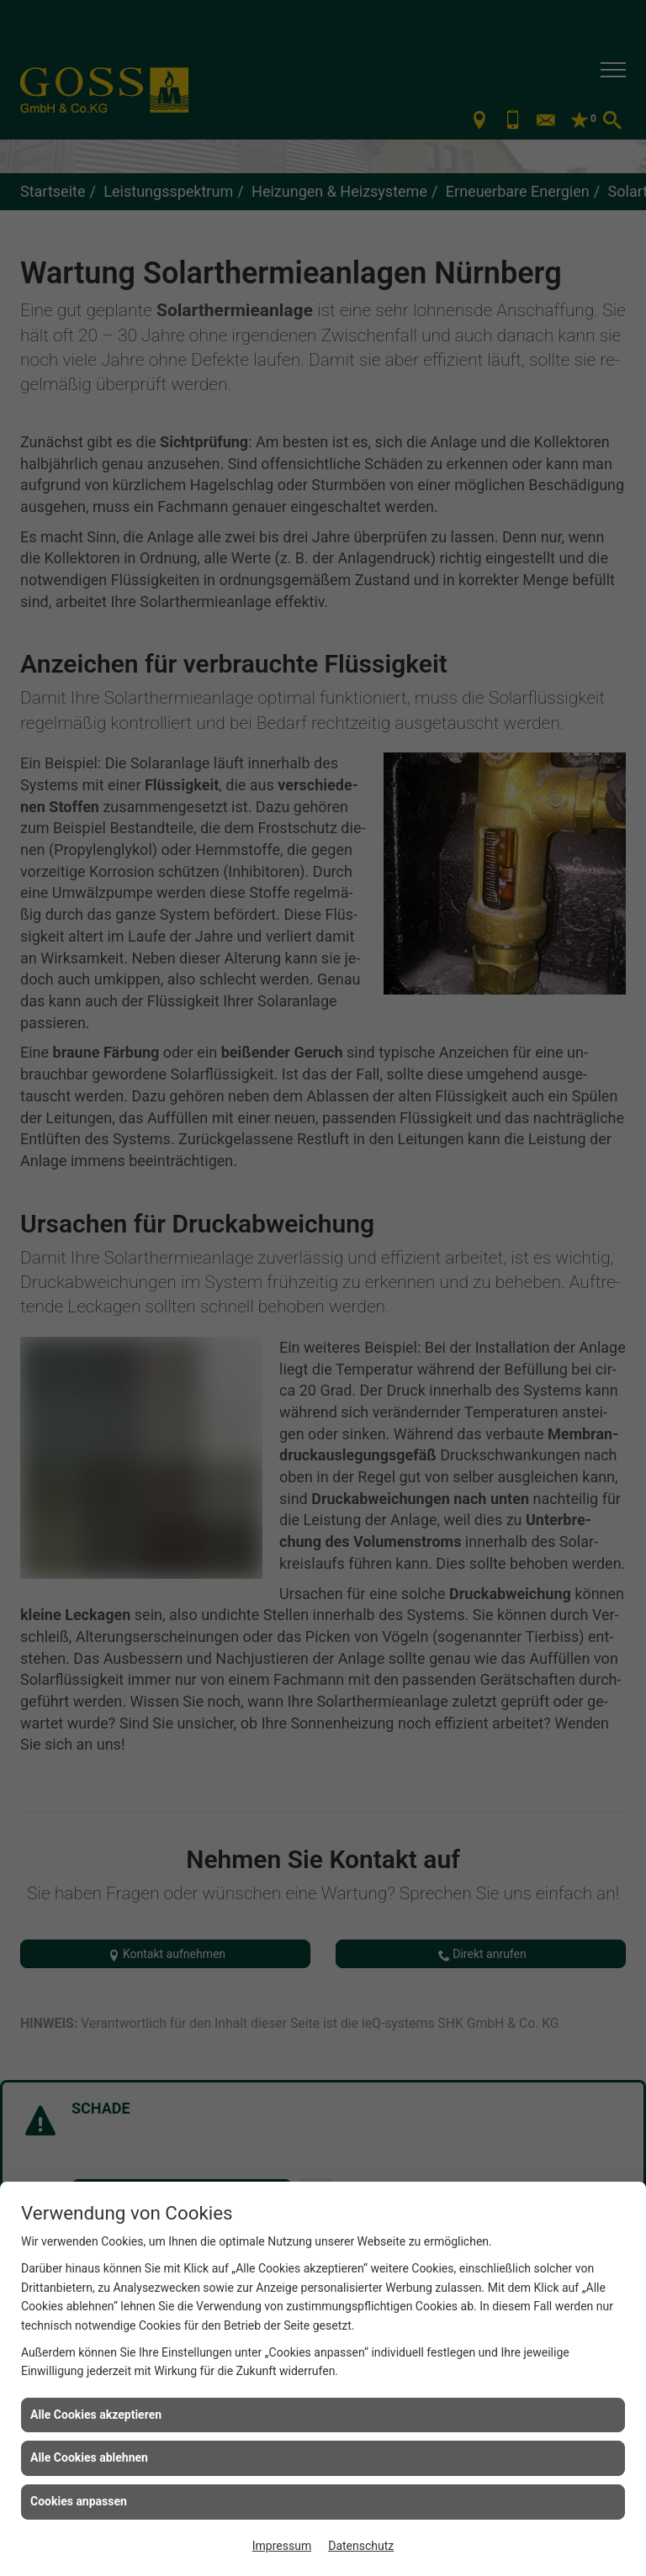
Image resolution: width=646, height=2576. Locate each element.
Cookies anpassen (78, 2501)
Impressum (281, 2545)
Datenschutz (361, 2545)
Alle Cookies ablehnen (89, 2457)
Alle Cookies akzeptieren (96, 2414)
